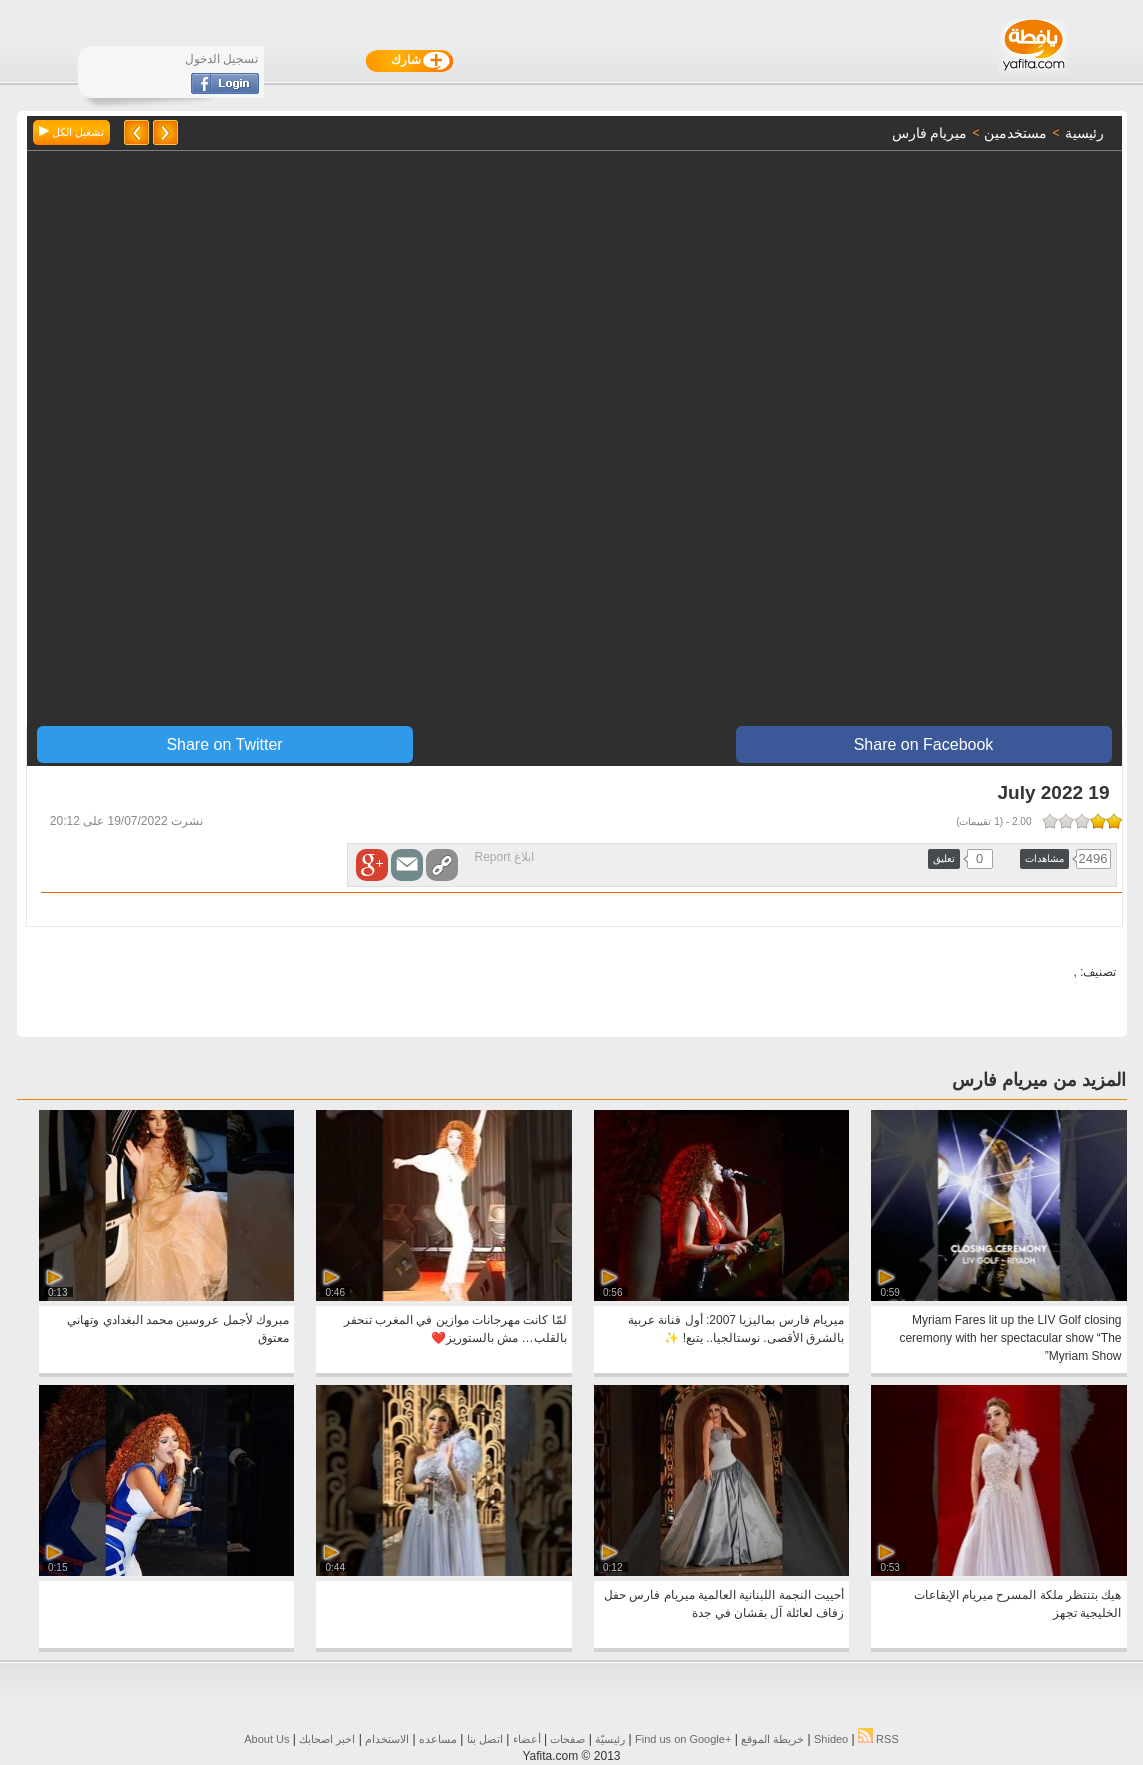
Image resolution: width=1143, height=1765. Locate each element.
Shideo (831, 1739)
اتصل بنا (485, 1739)
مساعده (438, 1739)
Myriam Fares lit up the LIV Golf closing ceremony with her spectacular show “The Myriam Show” (1010, 1338)
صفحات (567, 1739)
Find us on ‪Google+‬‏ (683, 1739)
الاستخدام (387, 1739)
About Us (266, 1739)
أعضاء (527, 1739)
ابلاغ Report (504, 857)
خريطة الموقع (772, 1739)
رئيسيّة (610, 1739)
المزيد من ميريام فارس (1039, 1080)
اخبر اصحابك (327, 1739)
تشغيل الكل (71, 132)
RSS (878, 1739)
